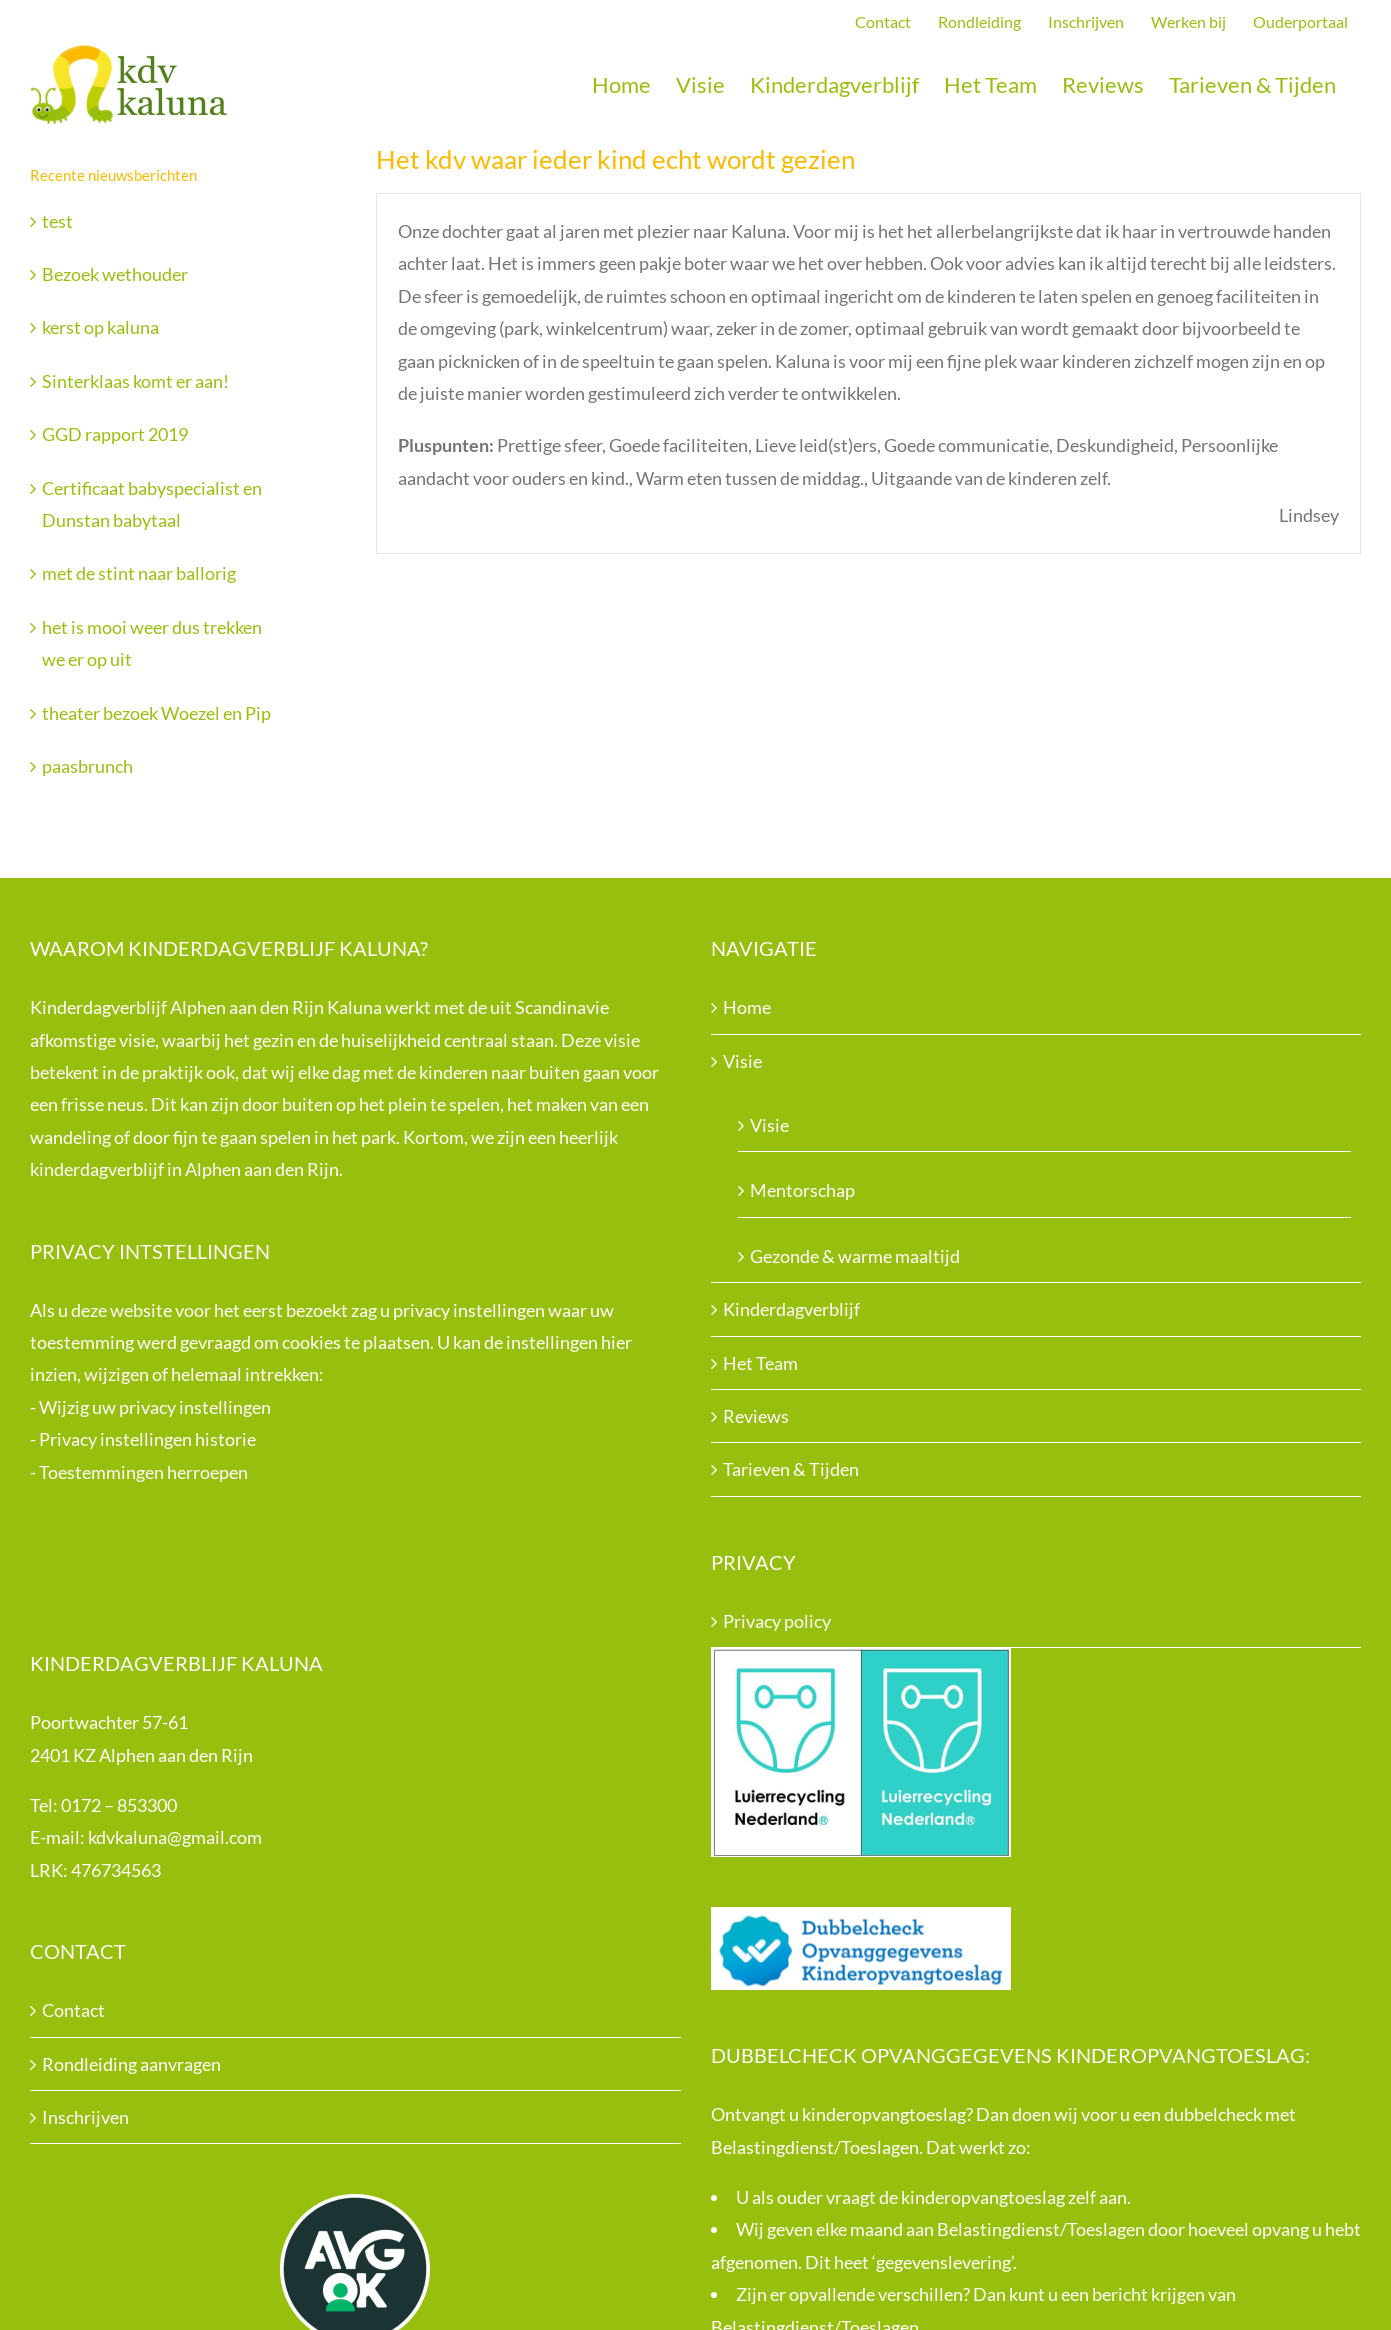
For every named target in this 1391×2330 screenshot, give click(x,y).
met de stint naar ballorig (139, 573)
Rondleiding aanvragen (131, 2064)
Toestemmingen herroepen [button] (143, 1472)
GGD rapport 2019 (115, 434)
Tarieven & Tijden (791, 1469)
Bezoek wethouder (115, 274)
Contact (73, 2010)
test (57, 221)
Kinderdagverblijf (791, 1309)
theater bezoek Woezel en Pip (156, 713)
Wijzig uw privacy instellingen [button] (155, 1407)
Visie (742, 1061)
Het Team (760, 1363)
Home (747, 1007)
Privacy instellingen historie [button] (147, 1439)
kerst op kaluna (100, 327)
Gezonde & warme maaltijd (855, 1256)
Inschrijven (85, 2117)
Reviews (756, 1416)
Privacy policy (777, 1621)
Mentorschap (802, 1190)
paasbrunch (87, 766)
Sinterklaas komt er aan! (135, 381)
